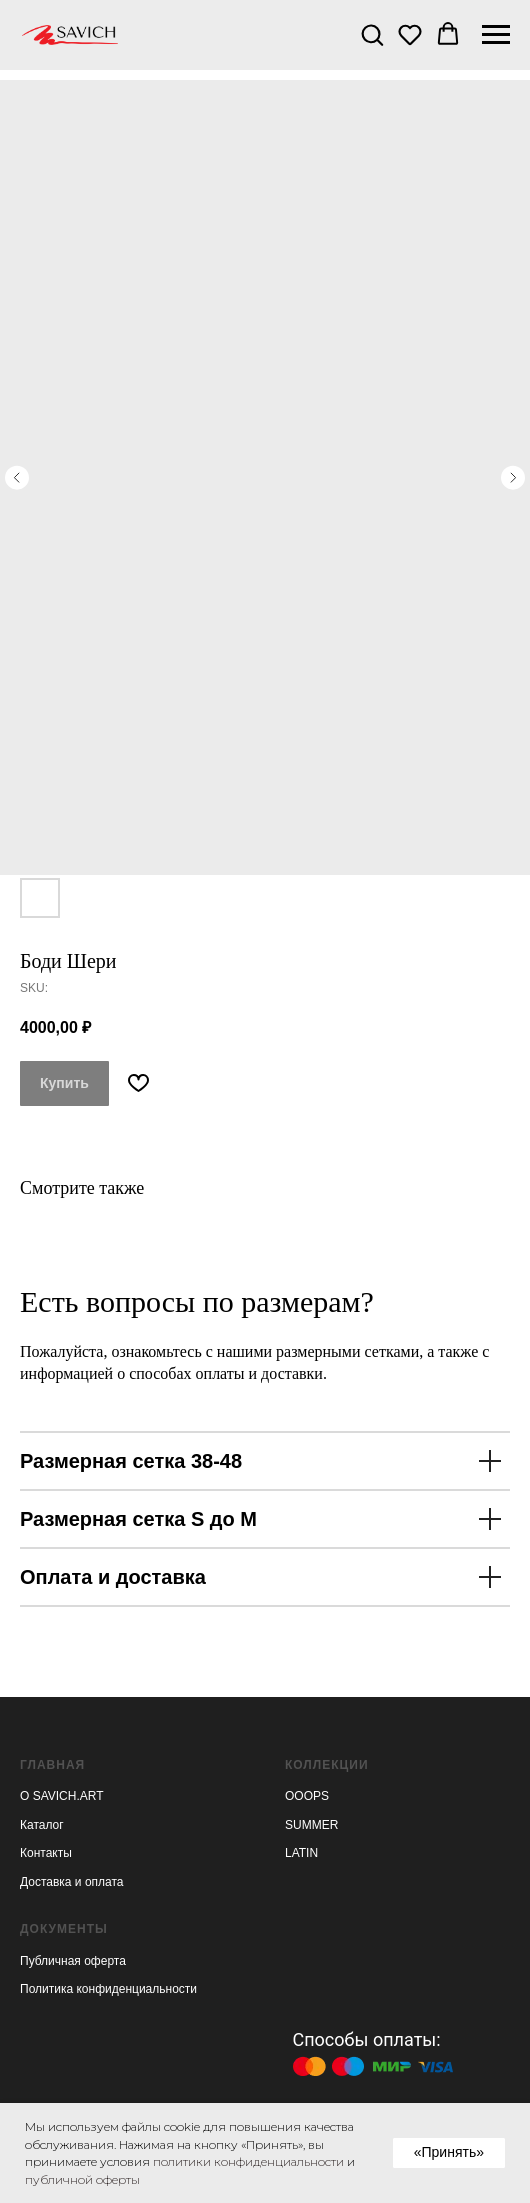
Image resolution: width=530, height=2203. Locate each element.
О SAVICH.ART (62, 1796)
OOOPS (307, 1796)
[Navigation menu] (496, 35)
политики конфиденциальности (248, 2161)
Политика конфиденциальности (108, 1989)
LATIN (301, 1853)
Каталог (42, 1825)
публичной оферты (82, 2179)
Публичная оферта (73, 1961)
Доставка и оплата (72, 1882)
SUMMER (311, 1825)
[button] (372, 34)
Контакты (46, 1853)
